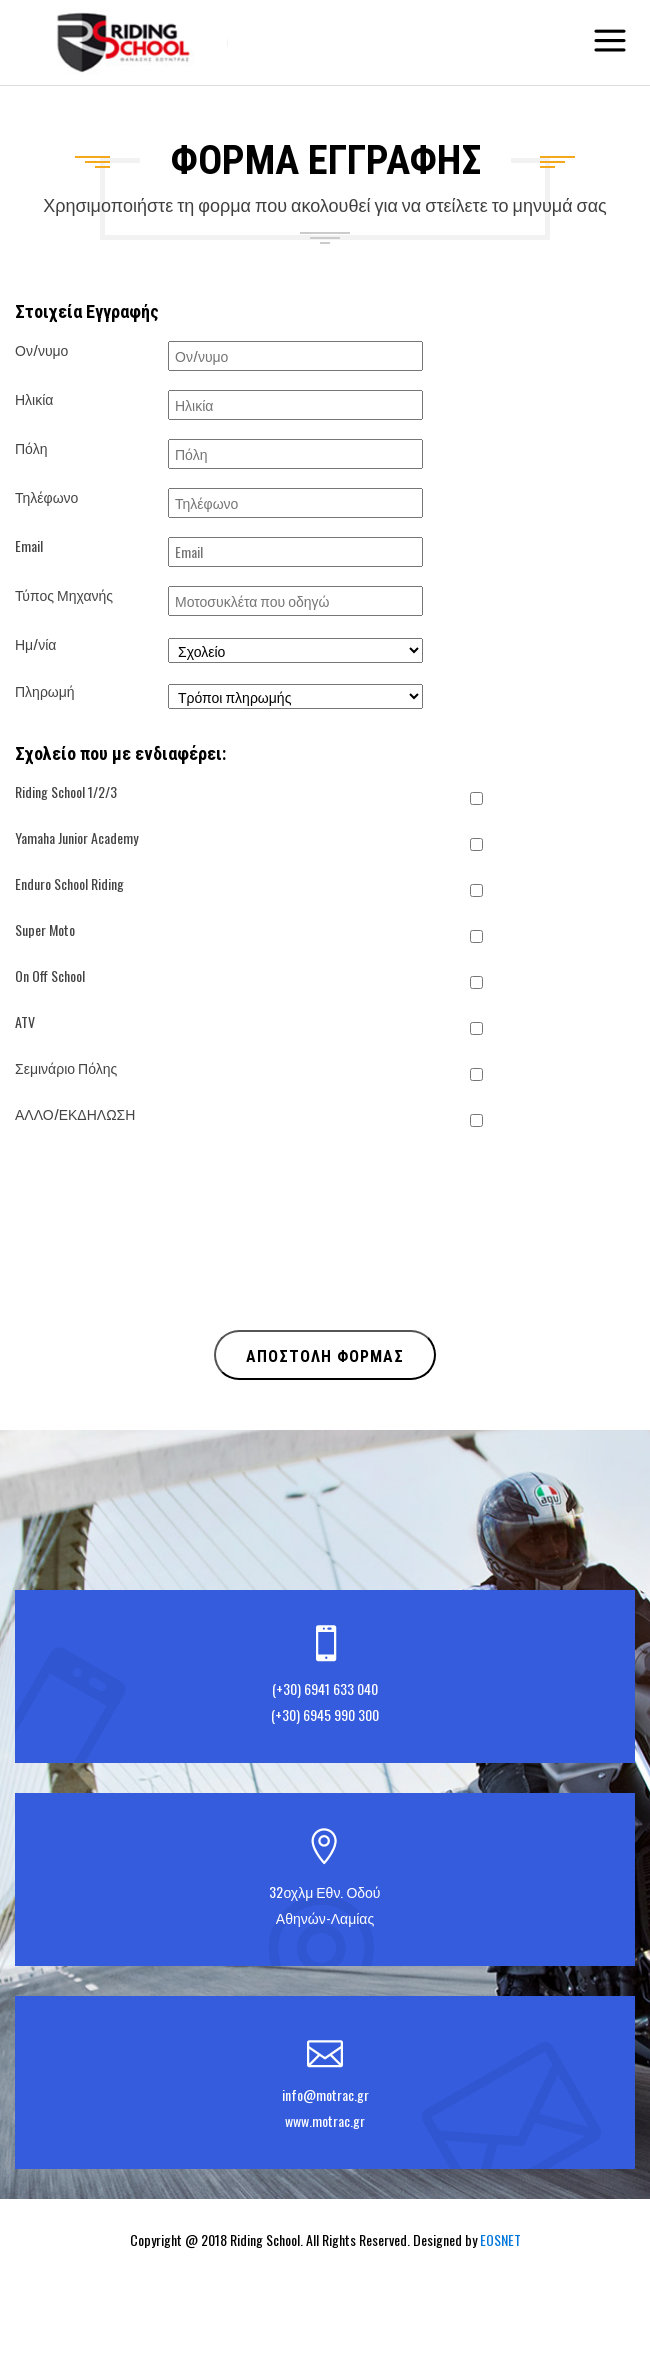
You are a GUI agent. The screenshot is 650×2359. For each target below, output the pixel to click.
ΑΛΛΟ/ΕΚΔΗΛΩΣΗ (75, 1113)
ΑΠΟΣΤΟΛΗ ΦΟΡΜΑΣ (325, 1356)
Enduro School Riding (69, 883)
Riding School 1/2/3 (66, 791)
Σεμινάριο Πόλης (66, 1067)
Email (29, 545)
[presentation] (167, 1271)
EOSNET (500, 2239)
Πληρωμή (45, 690)
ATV (25, 1021)
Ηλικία (34, 398)
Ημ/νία (35, 643)
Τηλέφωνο (46, 496)
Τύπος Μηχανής (64, 594)
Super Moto (45, 929)
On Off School (50, 975)
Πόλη (31, 447)
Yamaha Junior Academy (76, 837)
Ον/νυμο (41, 349)
